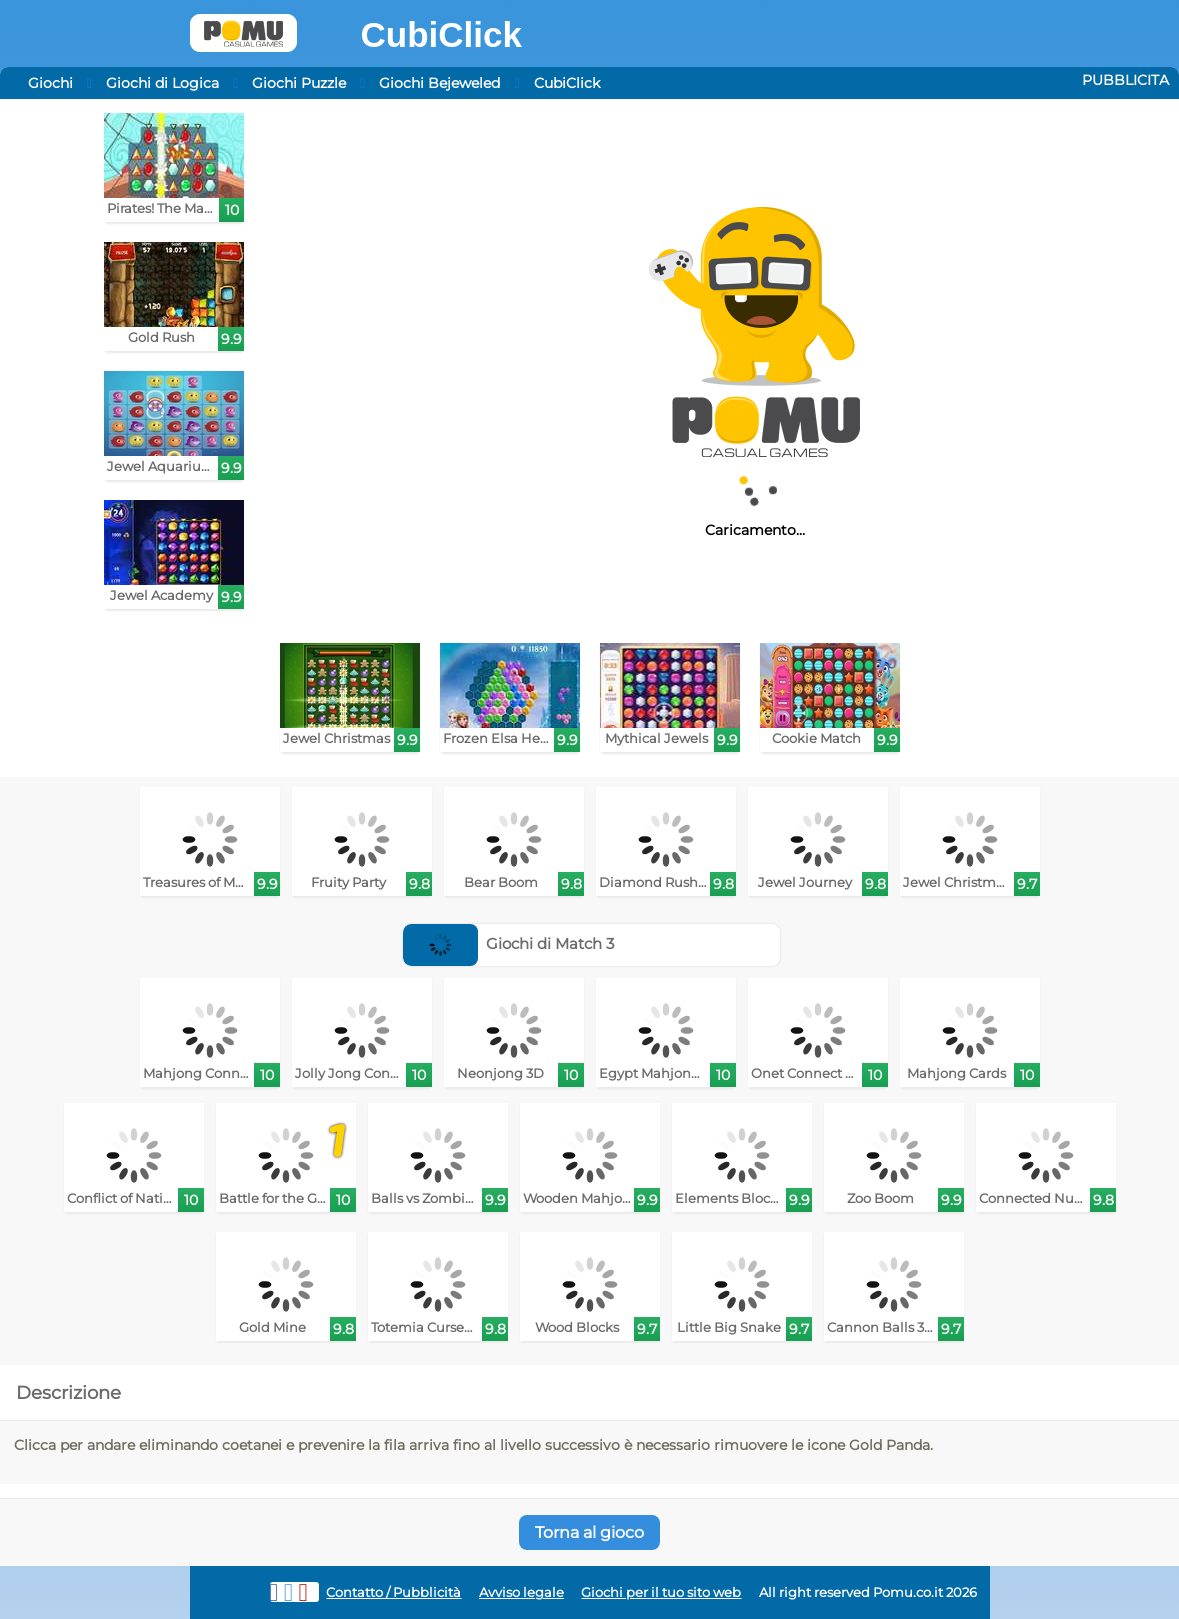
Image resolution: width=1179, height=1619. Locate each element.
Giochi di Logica (162, 83)
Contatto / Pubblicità (393, 1592)
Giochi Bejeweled (439, 83)
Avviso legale (521, 1592)
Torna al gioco (589, 1532)
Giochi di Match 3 (509, 943)
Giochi (50, 83)
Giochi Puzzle (299, 83)
